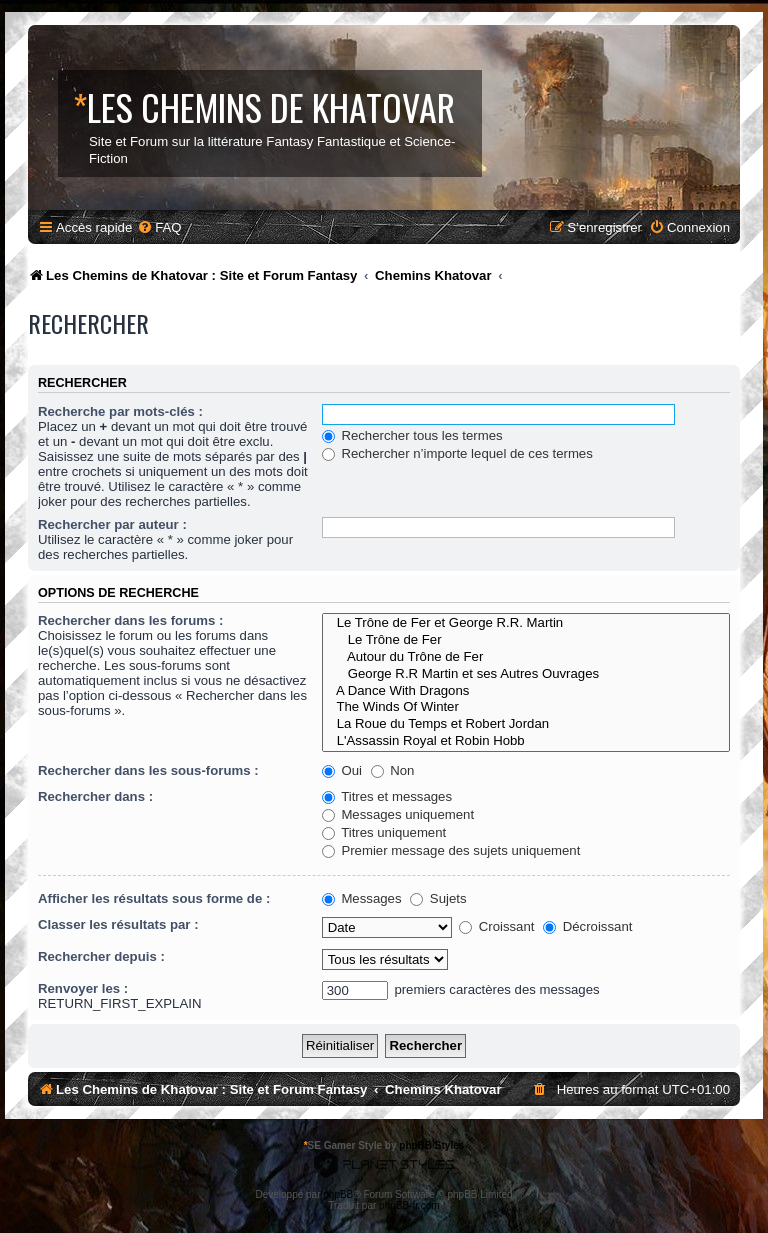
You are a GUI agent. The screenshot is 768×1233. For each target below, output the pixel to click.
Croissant (496, 926)
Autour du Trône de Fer (526, 657)
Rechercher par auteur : (112, 524)
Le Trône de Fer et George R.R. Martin (526, 623)
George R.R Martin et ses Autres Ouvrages (526, 674)
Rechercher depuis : (101, 956)
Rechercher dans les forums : (130, 620)
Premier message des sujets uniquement (451, 850)
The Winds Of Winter (526, 707)
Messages (362, 898)
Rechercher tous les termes (412, 435)
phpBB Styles (431, 1145)
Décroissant (587, 926)
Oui (342, 770)
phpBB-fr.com (409, 1205)
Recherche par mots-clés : (120, 411)
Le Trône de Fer (526, 640)
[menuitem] (159, 227)
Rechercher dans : (95, 796)
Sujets (438, 898)
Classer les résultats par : (118, 924)
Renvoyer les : (83, 988)
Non (393, 770)
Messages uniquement (398, 814)
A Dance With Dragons (526, 691)
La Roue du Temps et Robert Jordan (526, 724)
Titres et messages (387, 796)
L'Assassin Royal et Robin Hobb (526, 741)
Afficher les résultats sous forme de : (154, 898)
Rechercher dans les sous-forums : (148, 770)
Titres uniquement (384, 832)
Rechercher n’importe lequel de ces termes (457, 453)
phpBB (338, 1194)
